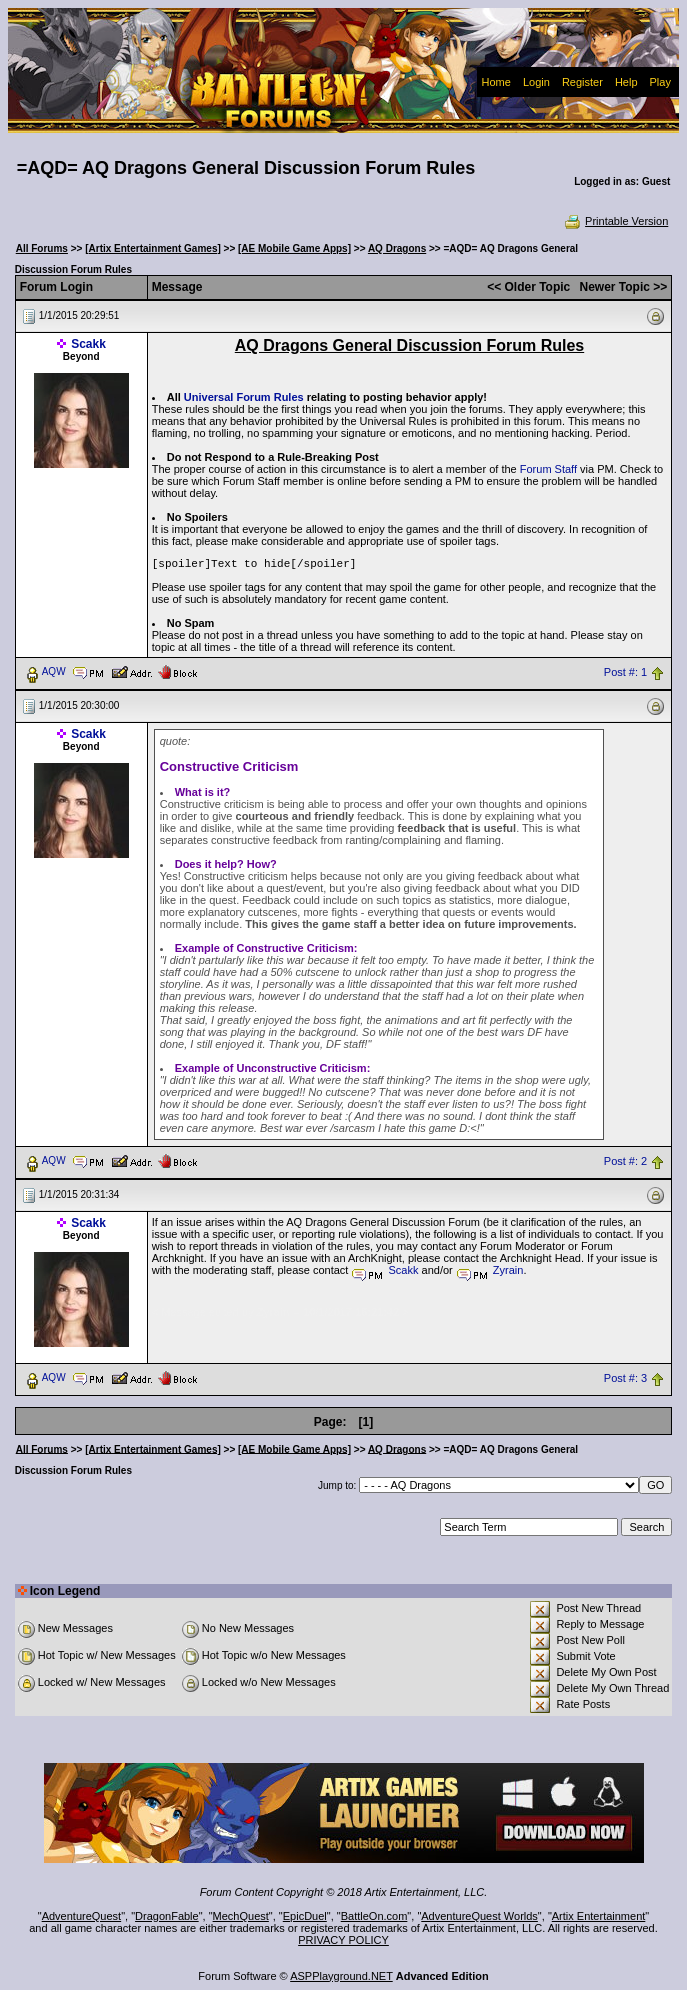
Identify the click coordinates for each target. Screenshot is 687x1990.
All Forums (42, 248)
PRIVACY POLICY (343, 1940)
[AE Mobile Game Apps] (294, 248)
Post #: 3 (625, 1378)
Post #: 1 (625, 672)
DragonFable (167, 1916)
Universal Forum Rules (244, 397)
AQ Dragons (397, 248)
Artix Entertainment (599, 1916)
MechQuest (241, 1916)
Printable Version (615, 221)
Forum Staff (548, 469)
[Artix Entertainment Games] (153, 248)
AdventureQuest (82, 1916)
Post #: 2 (625, 1161)
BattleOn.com (374, 1916)
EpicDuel (305, 1916)
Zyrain (508, 1270)
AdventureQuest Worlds (479, 1916)
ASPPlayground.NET (341, 1976)
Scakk (88, 344)
